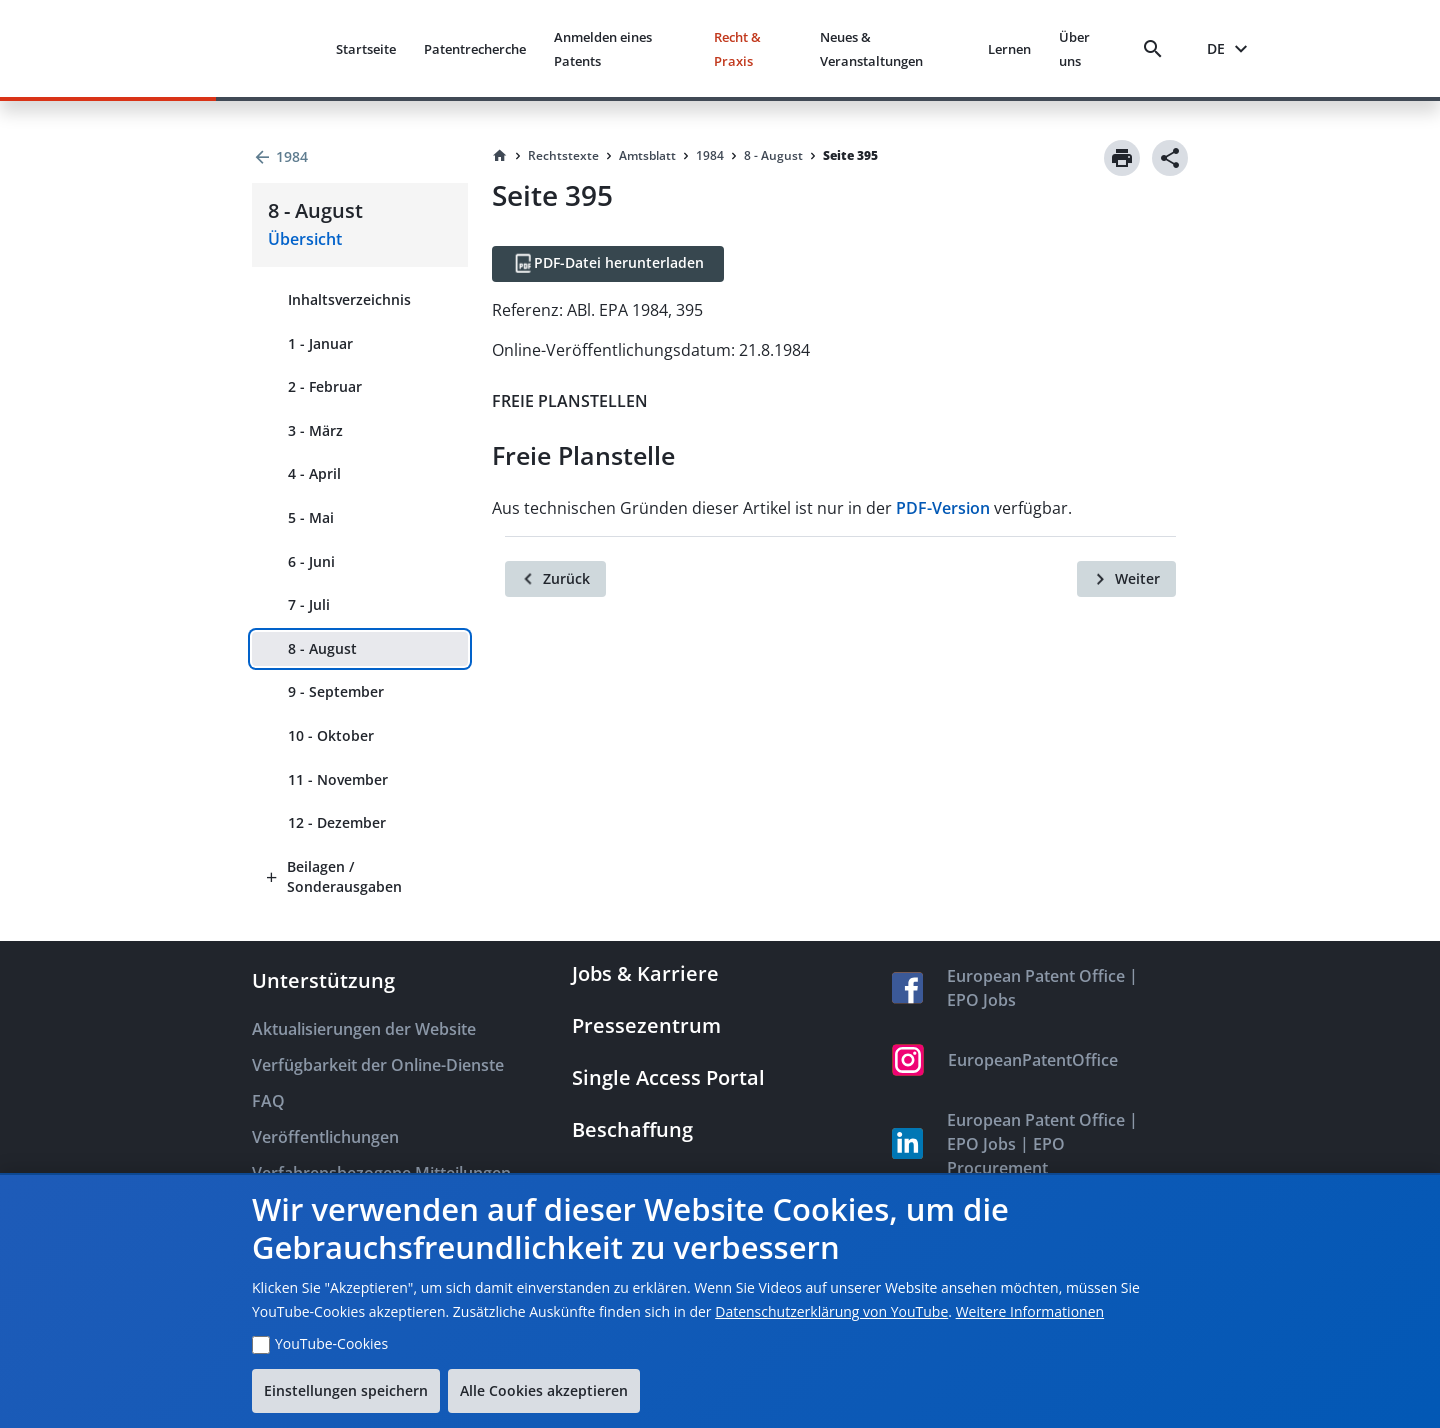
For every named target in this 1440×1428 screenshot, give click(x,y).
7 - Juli (309, 604)
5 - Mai (311, 517)
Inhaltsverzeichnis (349, 299)
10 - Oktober (331, 735)
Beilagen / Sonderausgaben (344, 876)
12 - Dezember (337, 822)
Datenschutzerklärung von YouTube (831, 1311)
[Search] (1157, 49)
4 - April (314, 473)
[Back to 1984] (360, 157)
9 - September (336, 691)
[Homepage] (500, 156)
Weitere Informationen (1030, 1311)
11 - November (338, 779)
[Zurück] (555, 579)
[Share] (1170, 158)
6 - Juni (311, 561)
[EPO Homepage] (245, 48)
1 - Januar (320, 343)
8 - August (322, 648)
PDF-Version (943, 508)
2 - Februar (325, 386)
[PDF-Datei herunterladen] (608, 264)
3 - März (315, 430)
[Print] (1122, 158)
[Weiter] (1126, 579)
